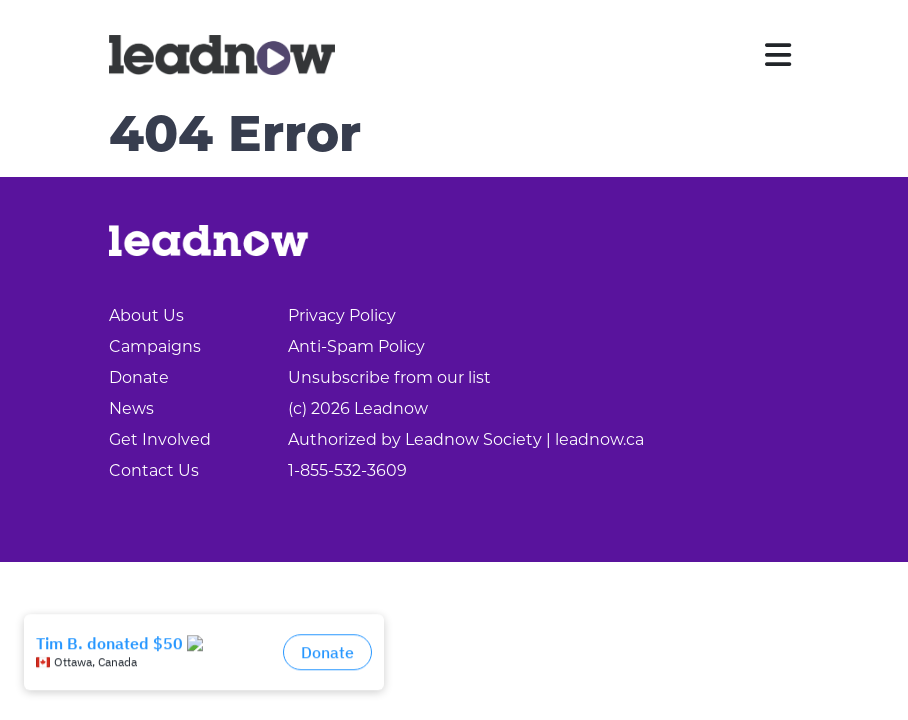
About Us (146, 315)
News (131, 408)
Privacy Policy (342, 315)
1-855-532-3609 (347, 470)
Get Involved (160, 439)
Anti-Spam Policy (356, 346)
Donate (139, 377)
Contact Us (154, 470)
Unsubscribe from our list (389, 377)
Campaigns (155, 346)
